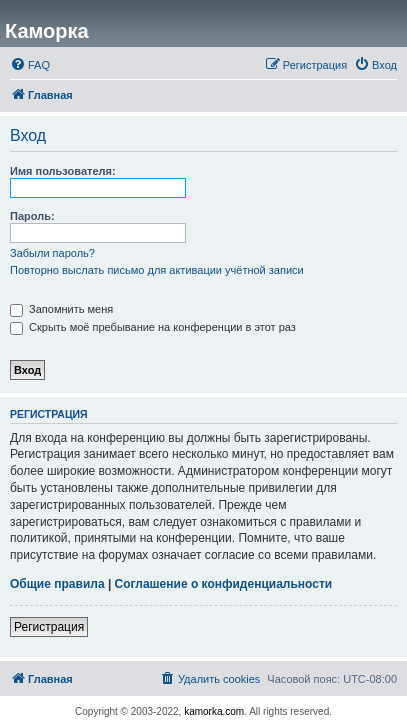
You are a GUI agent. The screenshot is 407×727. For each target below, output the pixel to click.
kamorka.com (214, 711)
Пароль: (32, 216)
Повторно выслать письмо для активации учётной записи (157, 270)
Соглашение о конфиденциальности (224, 584)
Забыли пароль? (52, 253)
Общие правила (57, 584)
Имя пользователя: (63, 171)
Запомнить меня (61, 309)
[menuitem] (30, 65)
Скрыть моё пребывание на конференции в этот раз (153, 327)
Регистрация (49, 627)
